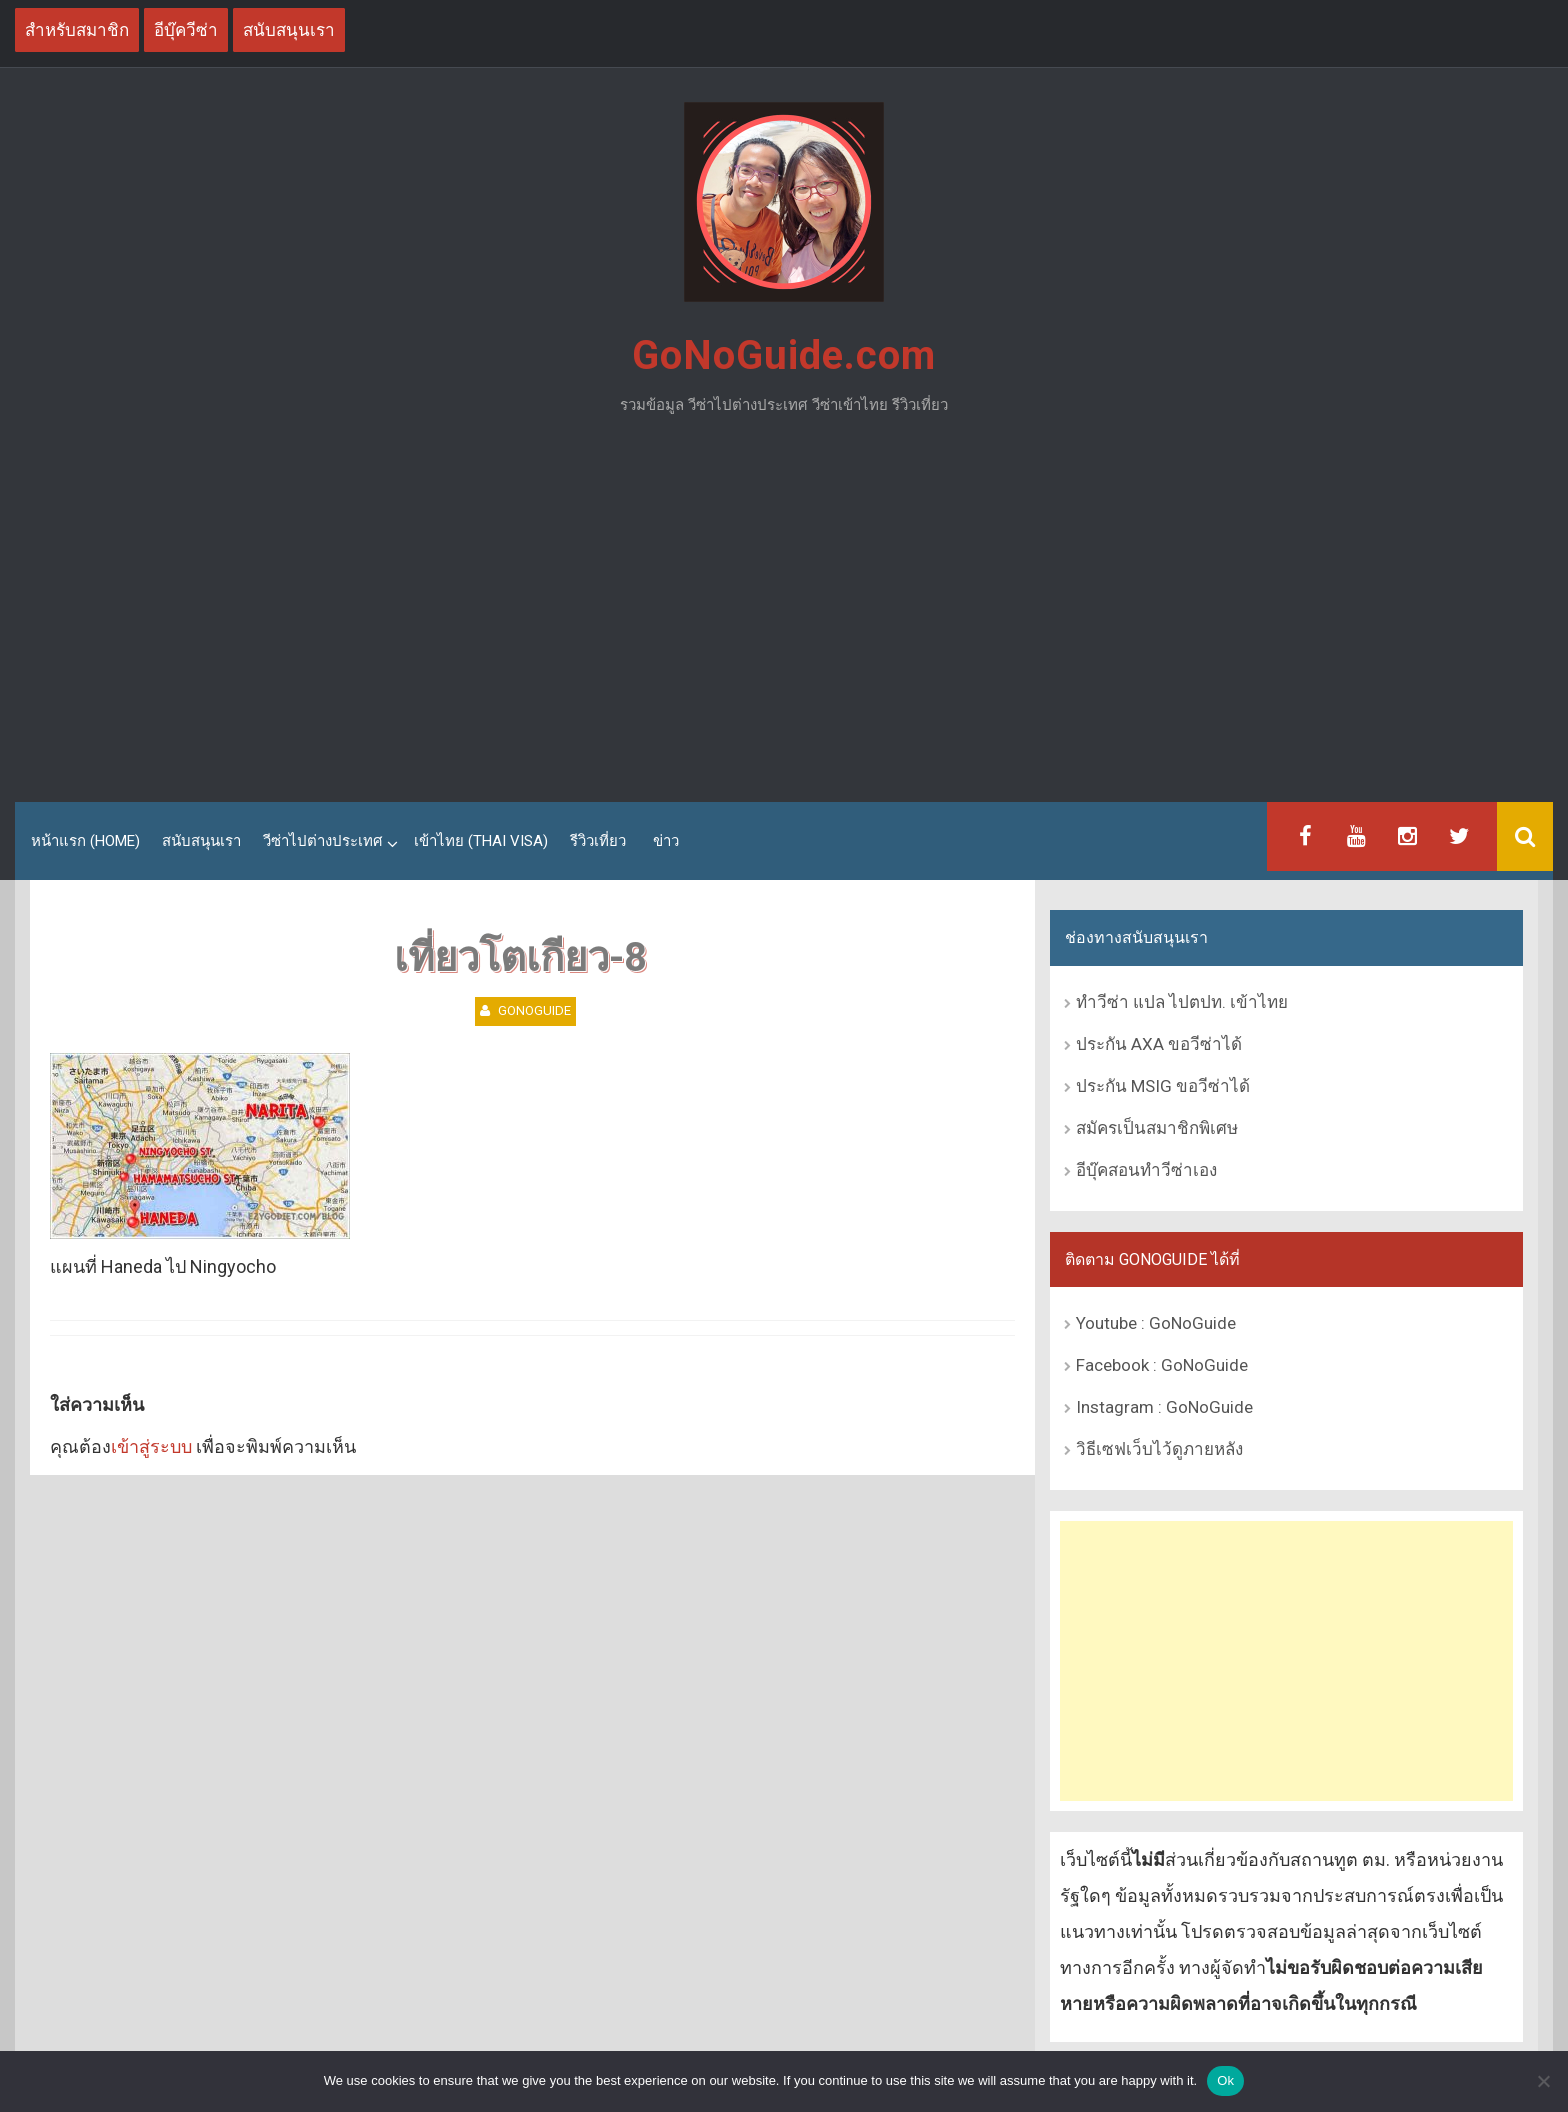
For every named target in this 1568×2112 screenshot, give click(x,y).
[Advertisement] (784, 617)
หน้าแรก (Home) (85, 841)
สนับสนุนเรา (201, 841)
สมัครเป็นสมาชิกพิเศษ (1157, 1128)
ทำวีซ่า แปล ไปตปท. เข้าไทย (1182, 1002)
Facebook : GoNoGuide (1162, 1365)
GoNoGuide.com (784, 355)
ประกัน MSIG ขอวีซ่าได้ (1163, 1086)
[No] (1543, 2081)
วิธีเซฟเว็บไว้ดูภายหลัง (1159, 1449)
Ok (1225, 2080)
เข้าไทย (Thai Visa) (481, 841)
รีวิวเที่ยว (598, 841)
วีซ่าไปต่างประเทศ (323, 841)
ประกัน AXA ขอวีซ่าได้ (1159, 1044)
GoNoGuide (534, 1010)
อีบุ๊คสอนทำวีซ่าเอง (1146, 1170)
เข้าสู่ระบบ (151, 1446)
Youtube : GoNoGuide (1156, 1323)
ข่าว (666, 841)
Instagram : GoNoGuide (1164, 1407)
